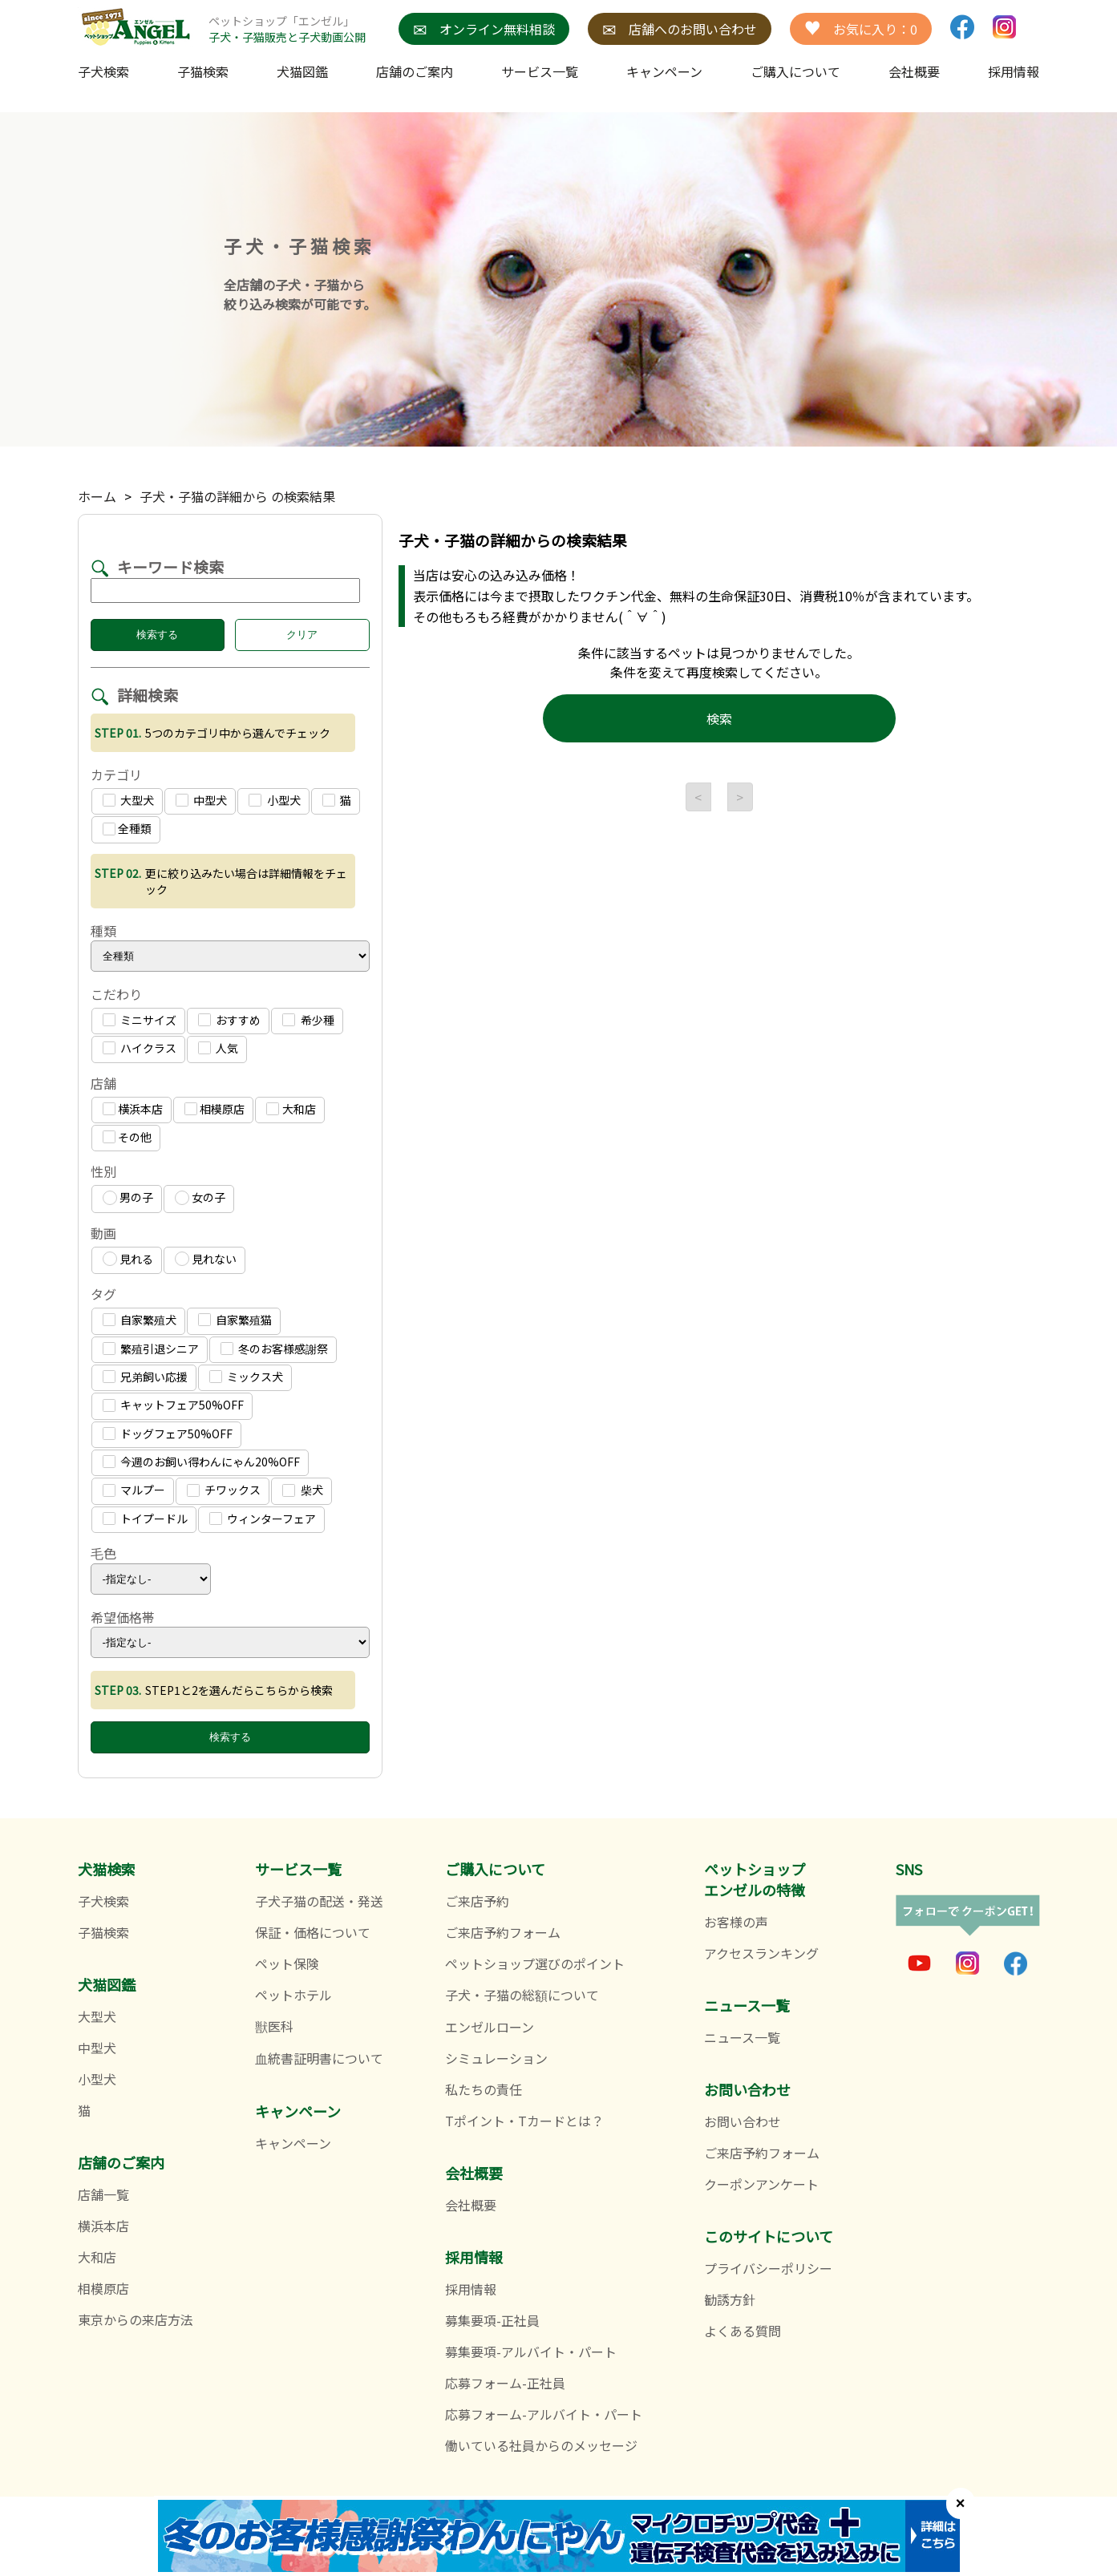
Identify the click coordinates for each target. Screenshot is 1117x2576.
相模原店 (214, 1109)
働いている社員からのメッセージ (541, 2445)
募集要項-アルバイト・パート (531, 2351)
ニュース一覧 (742, 2037)
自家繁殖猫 (235, 1320)
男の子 (128, 1197)
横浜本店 (133, 1109)
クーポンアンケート (761, 2184)
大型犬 (128, 800)
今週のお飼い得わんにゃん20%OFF (201, 1462)
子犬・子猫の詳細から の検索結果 (237, 496)
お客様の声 (736, 1921)
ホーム (97, 496)
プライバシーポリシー (768, 2268)
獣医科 (274, 2026)
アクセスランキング (761, 1953)
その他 (127, 1137)
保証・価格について (312, 1932)
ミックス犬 (246, 1377)
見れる (128, 1259)
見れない (206, 1259)
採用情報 (470, 2289)
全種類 (127, 828)
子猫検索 (203, 71)
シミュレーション (496, 2058)
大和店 (290, 1109)
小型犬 (274, 800)
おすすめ (229, 1020)
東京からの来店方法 (135, 2319)
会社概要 (914, 71)
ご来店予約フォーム (503, 1932)
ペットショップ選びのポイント (535, 1963)
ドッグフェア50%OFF (168, 1433)
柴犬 (302, 1490)
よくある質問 (742, 2330)
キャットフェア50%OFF (173, 1405)
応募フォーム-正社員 (505, 2382)
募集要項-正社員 (492, 2320)
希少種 (308, 1020)
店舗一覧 (103, 2194)
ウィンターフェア (262, 1518)
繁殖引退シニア (151, 1349)
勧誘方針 (729, 2299)
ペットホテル (293, 1994)
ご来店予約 (477, 1901)
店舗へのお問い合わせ (679, 29)
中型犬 (201, 800)
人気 (218, 1048)
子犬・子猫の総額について (522, 1994)
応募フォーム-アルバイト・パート (543, 2414)
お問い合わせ (742, 2121)
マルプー (134, 1490)
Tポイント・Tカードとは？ (524, 2120)
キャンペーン (664, 71)
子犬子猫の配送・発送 (319, 1901)
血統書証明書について (319, 2058)
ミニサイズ (139, 1020)
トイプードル (145, 1518)
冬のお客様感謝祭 (274, 1349)
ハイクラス (139, 1048)
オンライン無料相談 (484, 29)
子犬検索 (103, 71)
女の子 (200, 1197)
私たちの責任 (483, 2089)
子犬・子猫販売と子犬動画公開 (287, 37)
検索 (719, 718)
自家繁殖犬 (139, 1320)
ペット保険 (287, 1963)
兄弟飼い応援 (145, 1377)
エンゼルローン (489, 2026)
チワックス (224, 1490)
